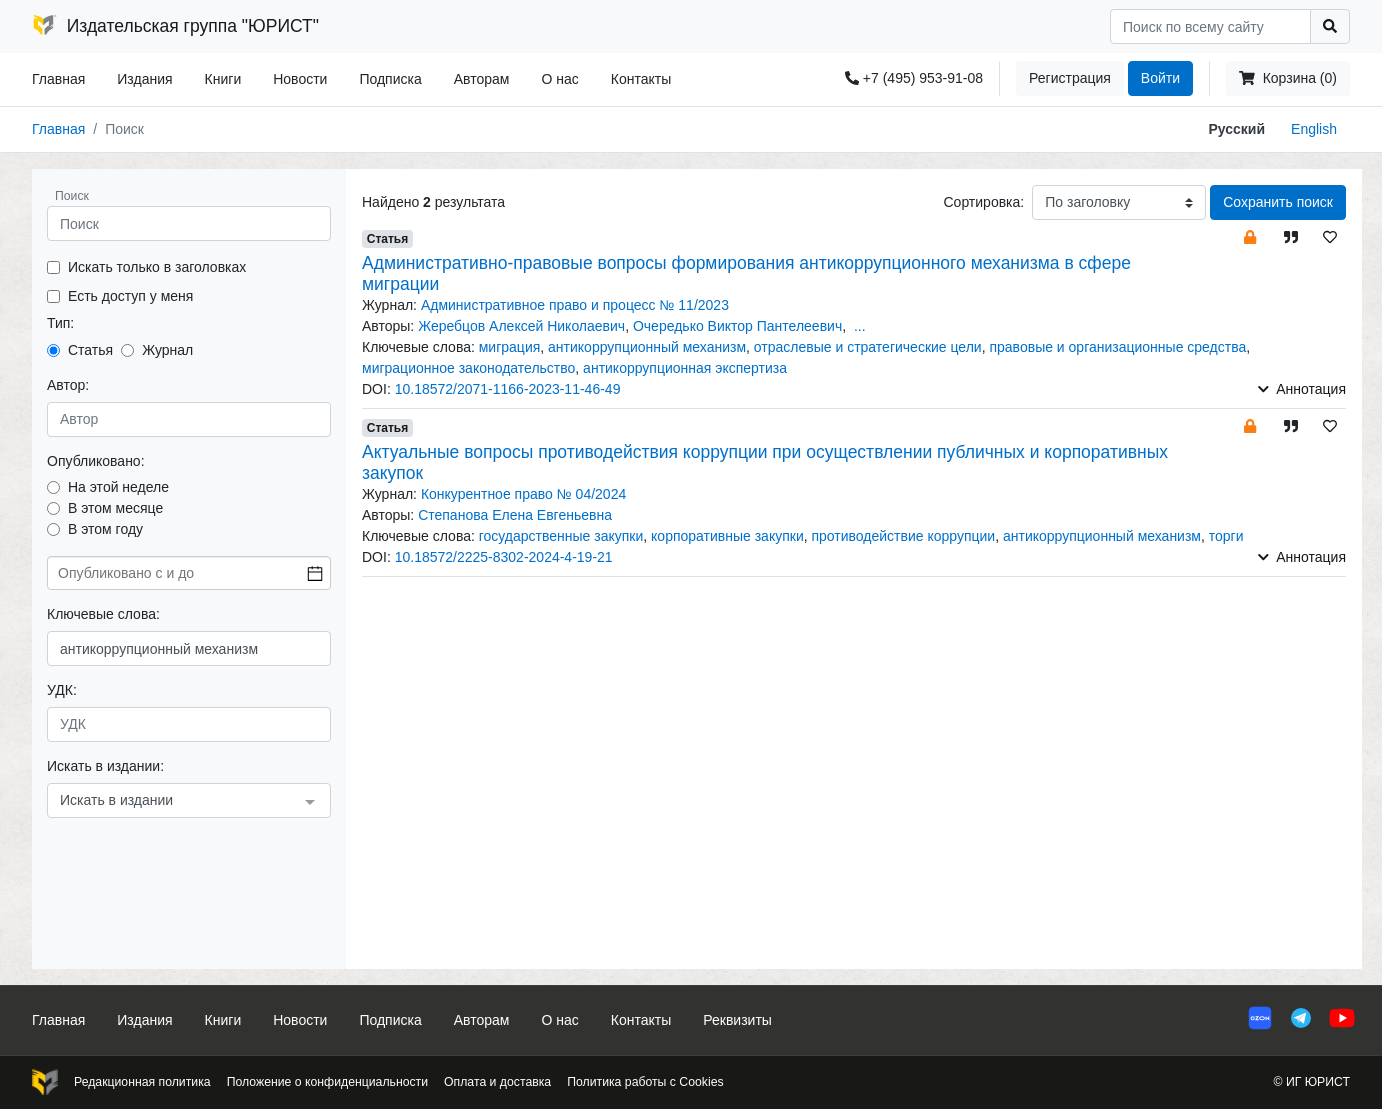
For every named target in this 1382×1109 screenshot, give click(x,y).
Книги (223, 79)
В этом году (105, 529)
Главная (58, 79)
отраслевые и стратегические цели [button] (868, 347)
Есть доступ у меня (130, 296)
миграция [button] (510, 347)
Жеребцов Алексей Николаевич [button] (521, 326)
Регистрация (1070, 78)
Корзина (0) (1288, 78)
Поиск (72, 196)
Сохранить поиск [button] (1278, 202)
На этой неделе (118, 487)
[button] (1250, 236)
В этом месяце (115, 508)
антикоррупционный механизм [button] (647, 347)
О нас (559, 79)
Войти (1160, 78)
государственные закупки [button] (561, 536)
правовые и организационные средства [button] (1117, 347)
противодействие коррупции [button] (904, 536)
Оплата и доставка (497, 1082)
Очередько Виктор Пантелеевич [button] (737, 326)
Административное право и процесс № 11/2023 (575, 305)
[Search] (1210, 26)
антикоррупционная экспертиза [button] (685, 368)
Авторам (482, 79)
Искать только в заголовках (157, 267)
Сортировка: (983, 202)
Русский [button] (1237, 129)
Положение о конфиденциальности (327, 1082)
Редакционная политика (142, 1082)
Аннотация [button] (1302, 389)
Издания (144, 79)
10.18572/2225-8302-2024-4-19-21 (504, 557)
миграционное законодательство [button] (468, 368)
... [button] (860, 326)
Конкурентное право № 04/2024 (523, 494)
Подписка (390, 79)
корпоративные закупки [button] (727, 536)
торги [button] (1226, 536)
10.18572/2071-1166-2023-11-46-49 (508, 389)
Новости (300, 79)
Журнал (167, 350)
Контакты (641, 79)
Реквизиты (737, 1020)
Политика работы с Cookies (645, 1082)
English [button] (1314, 129)
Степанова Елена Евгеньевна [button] (515, 515)
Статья (90, 350)
